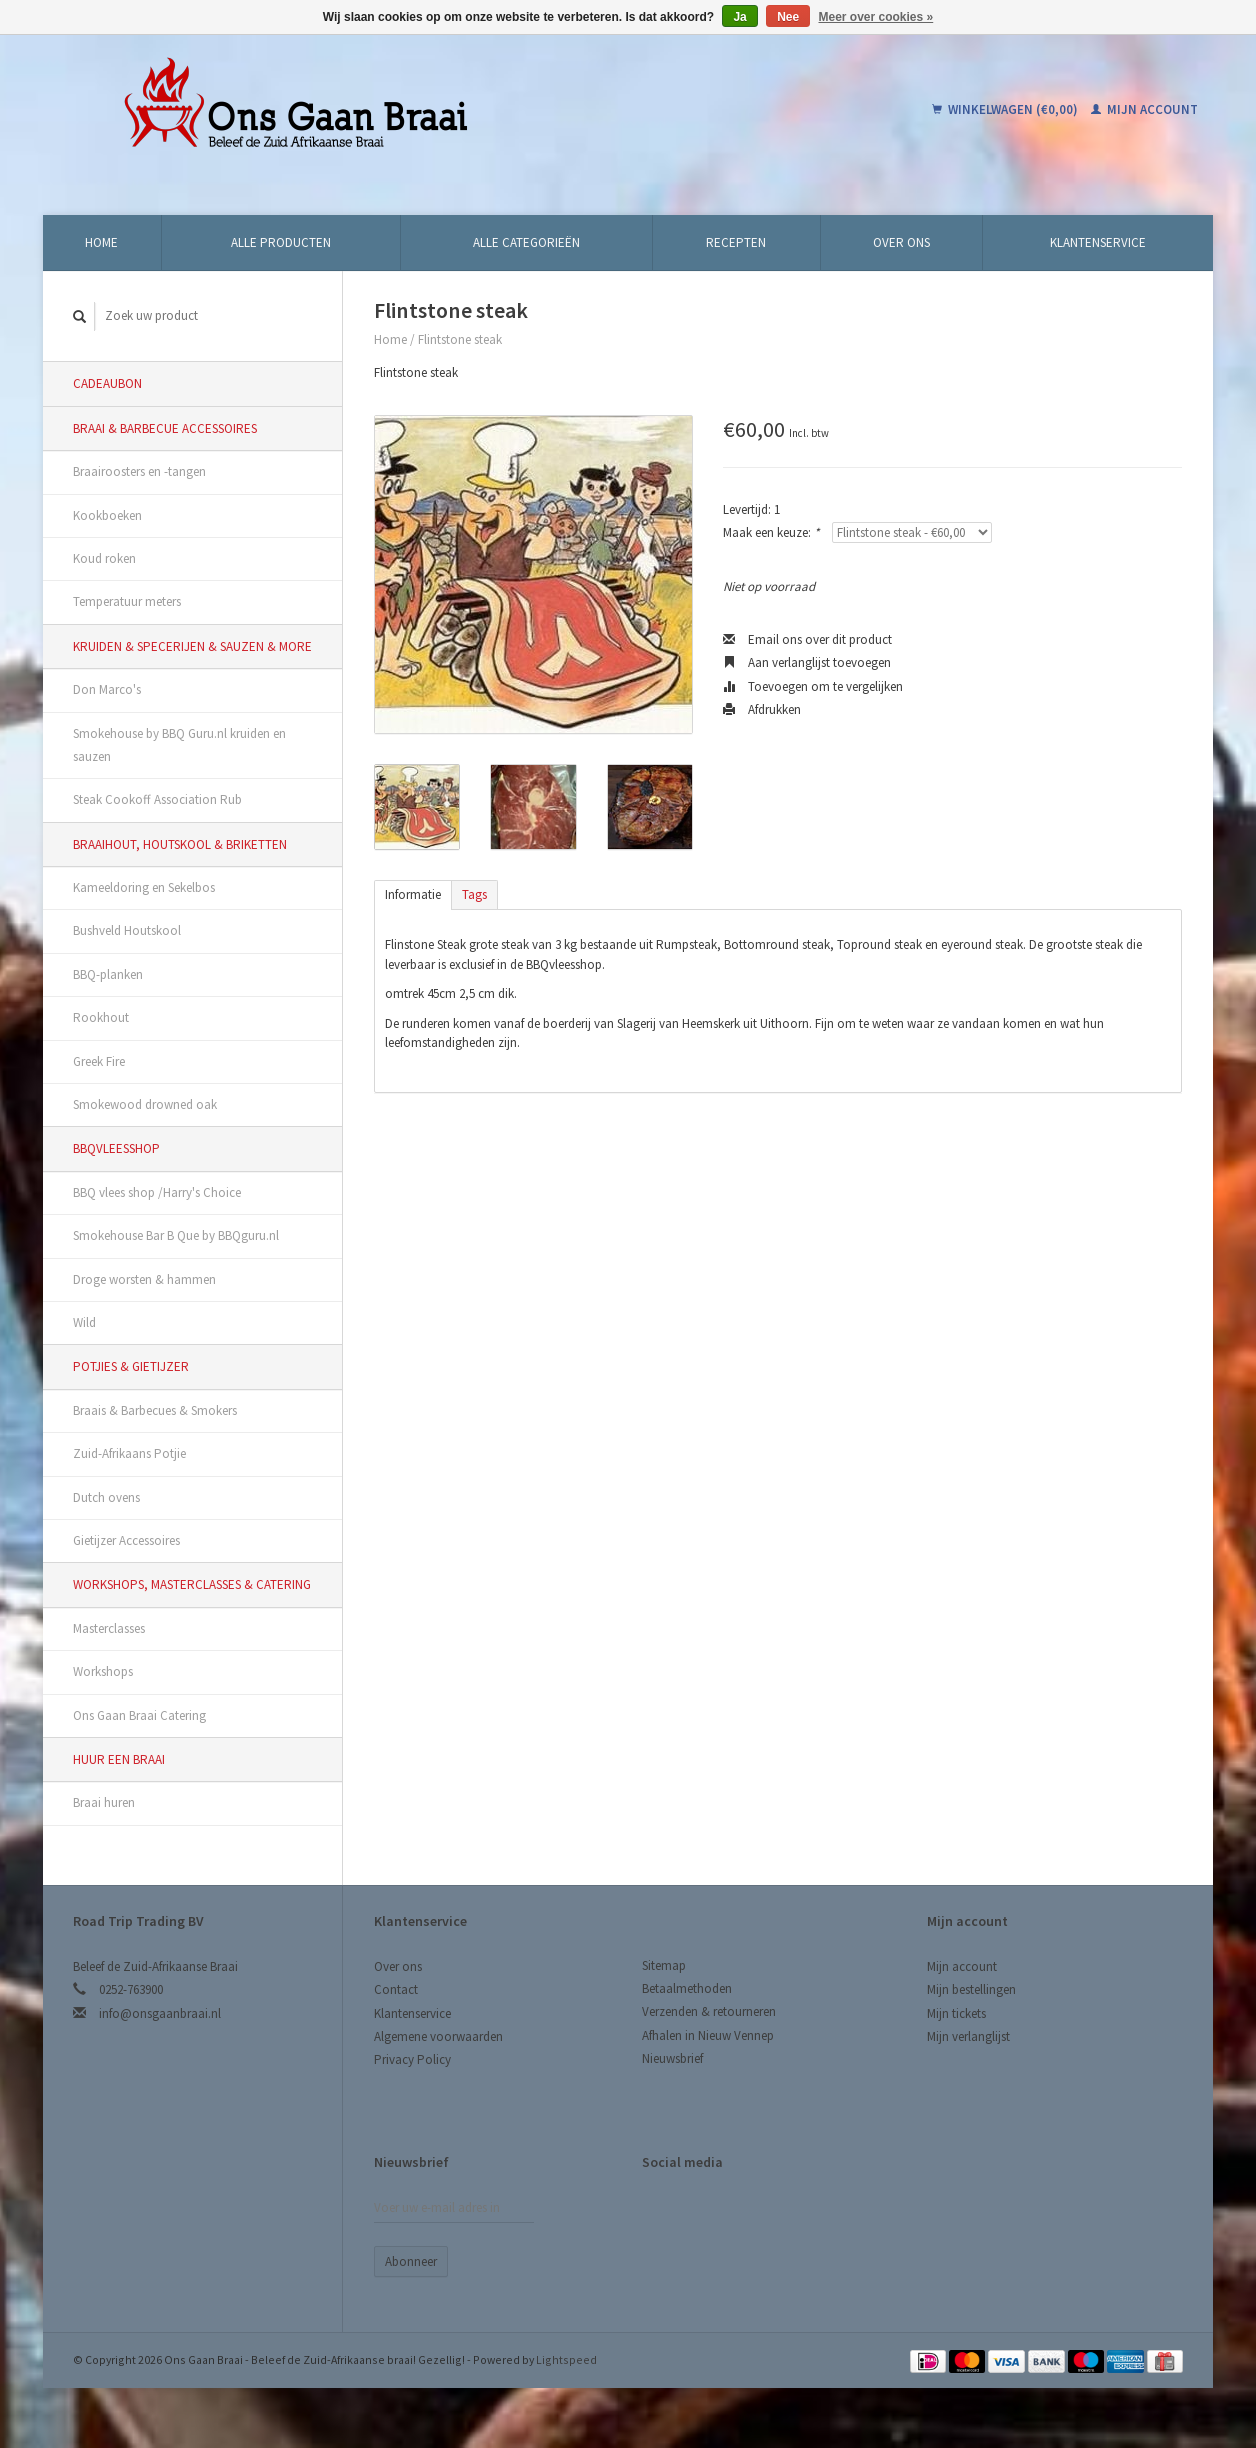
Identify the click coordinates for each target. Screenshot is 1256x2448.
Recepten (736, 242)
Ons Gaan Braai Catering (139, 1715)
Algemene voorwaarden (438, 2036)
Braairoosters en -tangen (139, 471)
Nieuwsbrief (672, 2058)
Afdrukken (762, 709)
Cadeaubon (107, 383)
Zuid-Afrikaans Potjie (129, 1453)
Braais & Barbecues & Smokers (155, 1410)
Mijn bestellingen (971, 1989)
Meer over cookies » (876, 17)
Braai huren (104, 1802)
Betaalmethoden (687, 1988)
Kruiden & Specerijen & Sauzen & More (192, 646)
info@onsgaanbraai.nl (160, 2013)
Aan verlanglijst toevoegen (807, 662)
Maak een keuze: (771, 532)
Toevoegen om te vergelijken (813, 686)
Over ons (901, 242)
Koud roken (104, 558)
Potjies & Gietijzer (131, 1366)
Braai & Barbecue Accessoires (165, 428)
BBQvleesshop (116, 1148)
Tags (474, 894)
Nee (788, 17)
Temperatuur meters (127, 601)
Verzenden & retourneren (709, 2011)
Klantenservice (1098, 242)
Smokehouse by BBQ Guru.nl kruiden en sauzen (179, 745)
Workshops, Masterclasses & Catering (192, 1584)
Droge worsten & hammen (144, 1279)
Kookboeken (107, 515)
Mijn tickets (956, 2013)
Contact (396, 1989)
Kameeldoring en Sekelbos (144, 887)
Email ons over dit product (807, 639)
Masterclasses (109, 1628)
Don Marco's (107, 689)
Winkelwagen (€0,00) (1006, 109)
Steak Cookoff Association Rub (157, 799)
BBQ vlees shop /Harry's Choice (157, 1192)
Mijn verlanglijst (968, 2036)
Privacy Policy (412, 2059)
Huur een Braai (119, 1759)
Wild (84, 1322)
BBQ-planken (108, 974)
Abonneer (411, 2261)
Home (101, 242)
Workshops (103, 1671)
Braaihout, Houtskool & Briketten (180, 844)
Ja (739, 17)
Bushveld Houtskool (127, 930)
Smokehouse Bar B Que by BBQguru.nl (176, 1235)
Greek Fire (99, 1061)
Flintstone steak (460, 339)
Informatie (413, 894)
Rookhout (101, 1017)
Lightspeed (566, 2359)
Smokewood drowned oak (145, 1104)
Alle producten (281, 242)
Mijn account (1144, 109)
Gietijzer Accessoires (126, 1540)
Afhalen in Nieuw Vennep (708, 2035)
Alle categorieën (526, 242)
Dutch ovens (106, 1497)
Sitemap (664, 1965)
